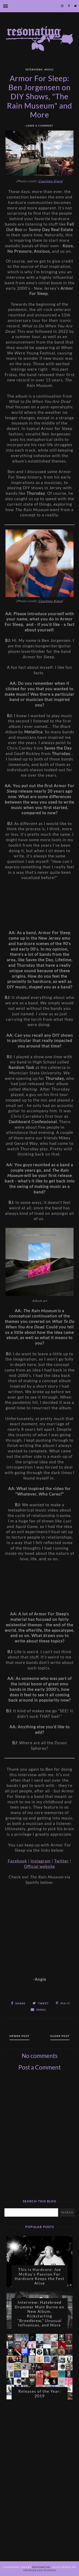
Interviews (34, 69)
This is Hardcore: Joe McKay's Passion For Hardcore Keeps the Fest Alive (39, 2276)
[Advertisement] (39, 2151)
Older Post (60, 2036)
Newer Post (19, 2036)
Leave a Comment (39, 125)
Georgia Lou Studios (39, 2570)
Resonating (41, 2567)
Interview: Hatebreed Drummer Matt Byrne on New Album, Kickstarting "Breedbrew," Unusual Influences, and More (39, 2313)
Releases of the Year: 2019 (39, 2393)
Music (49, 69)
